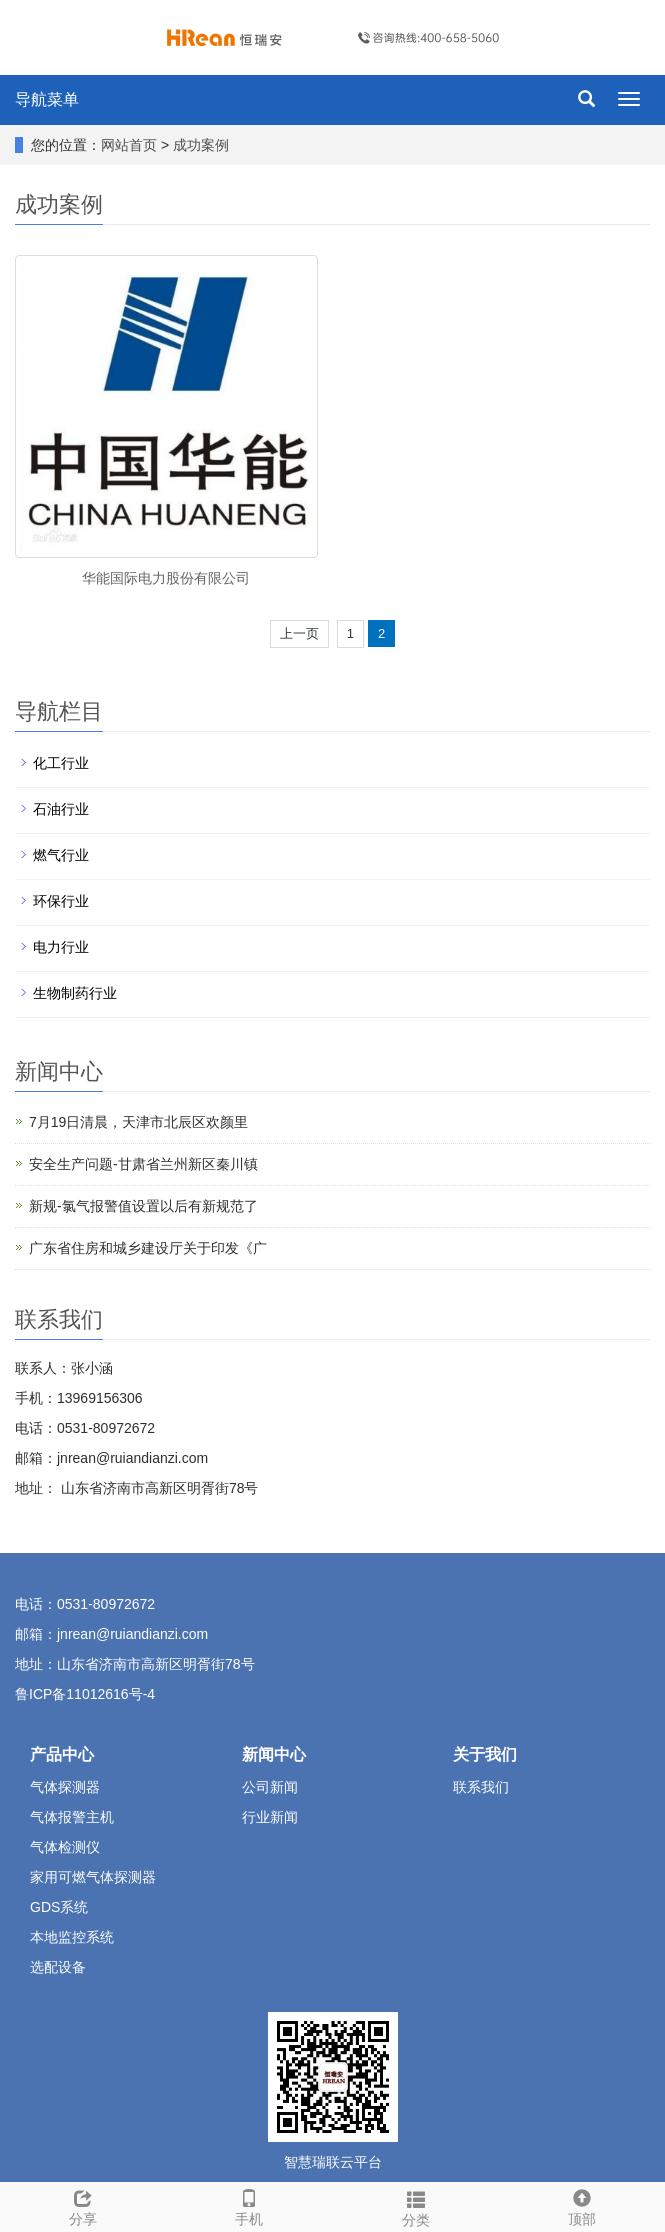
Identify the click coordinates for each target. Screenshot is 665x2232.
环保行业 (61, 901)
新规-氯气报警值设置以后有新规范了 (143, 1206)
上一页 (299, 633)
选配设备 (58, 1967)
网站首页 (129, 145)
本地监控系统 (72, 1937)
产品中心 (62, 1754)
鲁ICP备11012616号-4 (85, 1694)
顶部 (582, 2205)
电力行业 (61, 947)
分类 (416, 2206)
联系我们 (481, 1787)
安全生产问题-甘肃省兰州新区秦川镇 (143, 1164)
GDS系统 (59, 1907)
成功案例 (201, 145)
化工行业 (61, 763)
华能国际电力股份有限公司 (166, 578)
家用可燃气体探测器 (93, 1877)
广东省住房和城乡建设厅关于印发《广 (148, 1248)
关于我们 (485, 1754)
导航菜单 (47, 99)
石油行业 (61, 809)
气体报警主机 (72, 1817)
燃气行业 (61, 855)
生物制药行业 (75, 993)
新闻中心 (274, 1754)
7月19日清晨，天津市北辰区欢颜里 (138, 1122)
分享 (83, 2205)
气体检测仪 (65, 1847)
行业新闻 (270, 1817)
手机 (249, 2205)
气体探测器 (65, 1787)
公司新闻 (270, 1787)
